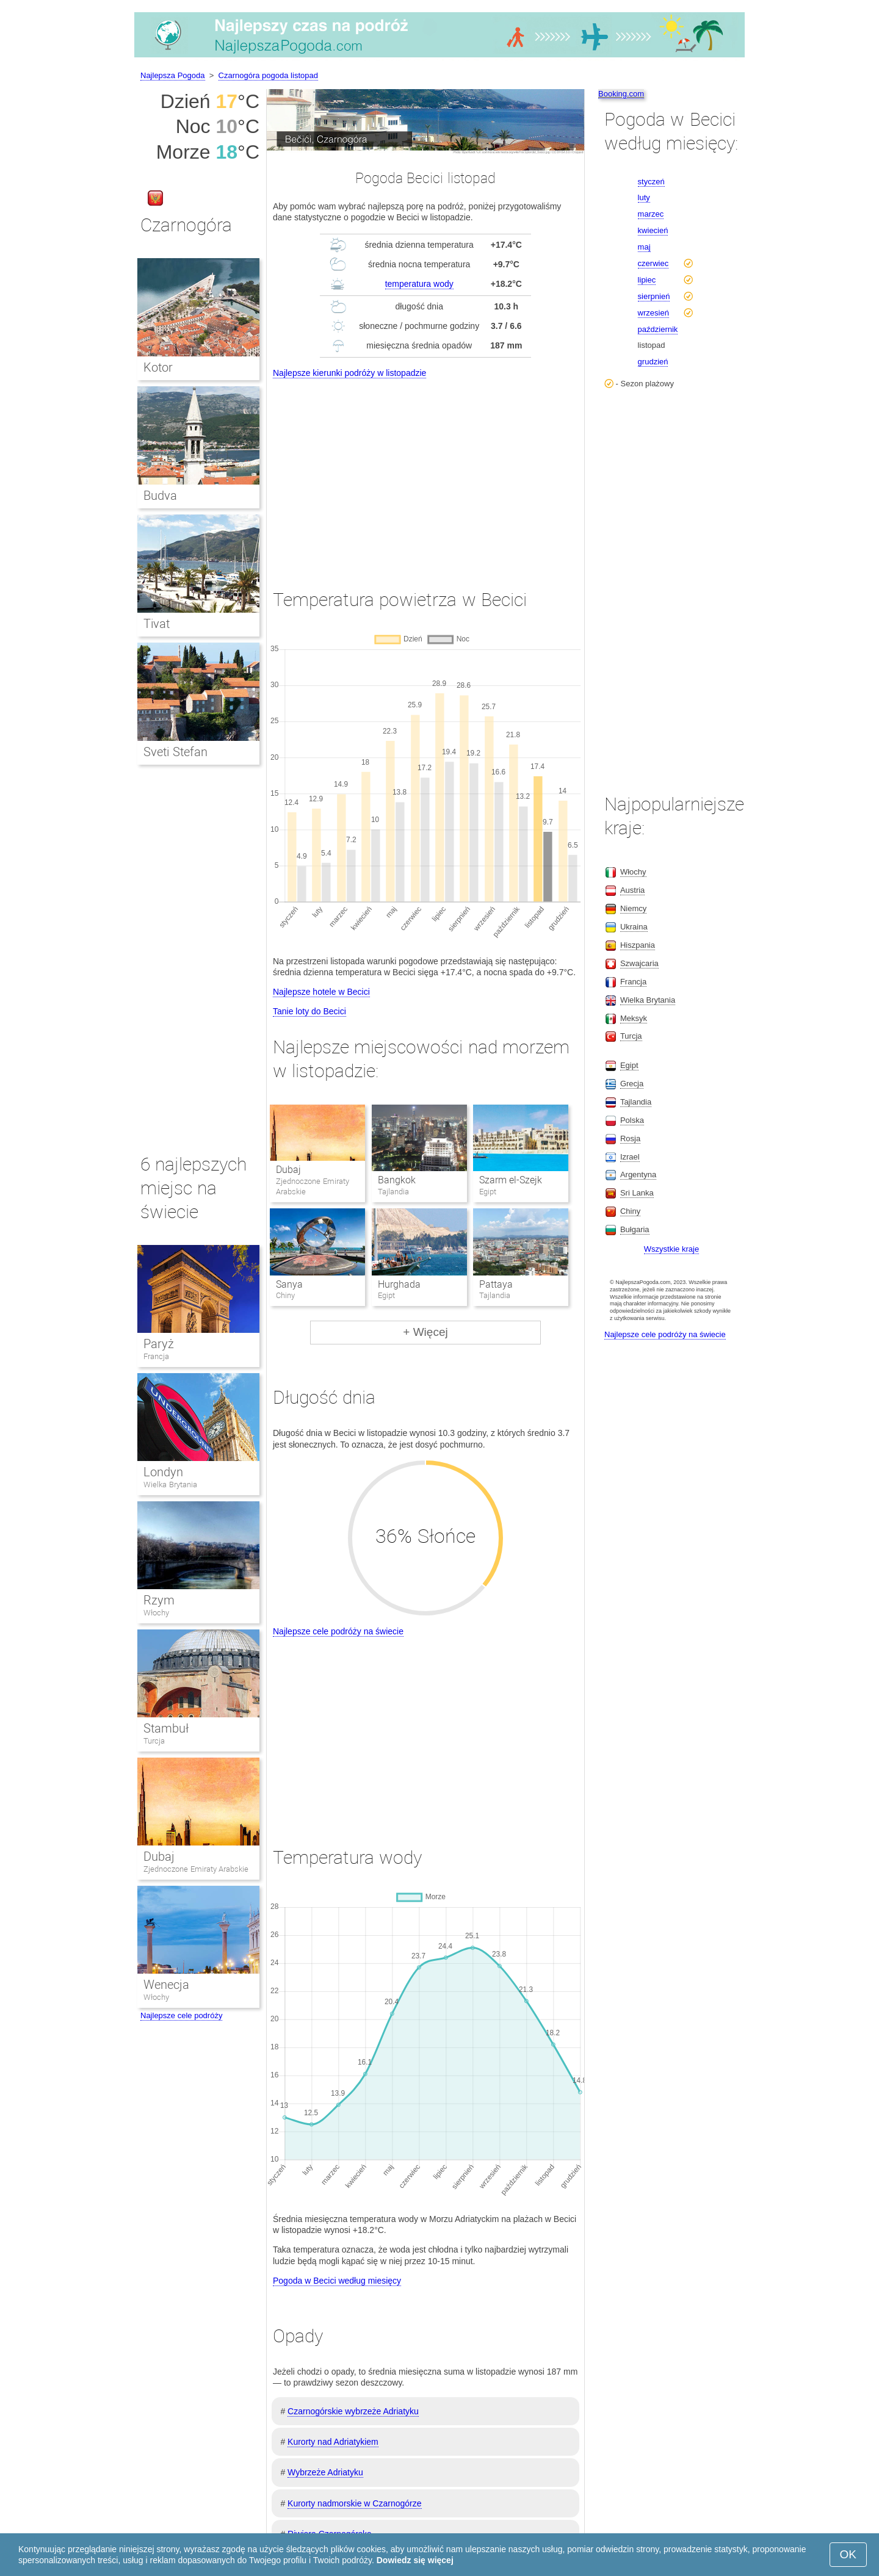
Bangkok (397, 1180)
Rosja (630, 1138)
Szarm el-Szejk (510, 1180)
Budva (160, 495)
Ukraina (634, 926)
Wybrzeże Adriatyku (325, 2472)
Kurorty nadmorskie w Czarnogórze (354, 2503)
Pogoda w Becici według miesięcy (337, 2281)
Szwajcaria (639, 963)
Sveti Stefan (175, 752)
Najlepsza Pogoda (172, 75)
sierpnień (654, 296)
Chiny (630, 1211)
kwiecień (653, 230)
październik (658, 329)
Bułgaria (634, 1229)
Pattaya (496, 1284)
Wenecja (166, 1984)
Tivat (156, 623)
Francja (156, 1356)
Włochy (156, 1612)
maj (644, 246)
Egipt (629, 1065)
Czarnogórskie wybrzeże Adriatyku (353, 2411)
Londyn (163, 1472)
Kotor (158, 367)
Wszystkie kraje (671, 1249)
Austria (632, 890)
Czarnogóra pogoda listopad (268, 75)
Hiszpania (637, 945)
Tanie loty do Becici (309, 1011)
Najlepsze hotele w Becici (321, 992)
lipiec (647, 279)
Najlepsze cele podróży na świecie (338, 1631)
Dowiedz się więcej (415, 2560)
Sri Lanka (637, 1192)
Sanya (289, 1284)
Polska (632, 1120)
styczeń (651, 181)
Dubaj (288, 1169)
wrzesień (653, 312)
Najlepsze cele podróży (181, 2015)
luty (644, 197)
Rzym (159, 1600)
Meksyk (633, 1018)
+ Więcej (425, 1332)
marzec (651, 213)
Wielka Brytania (170, 1484)
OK (848, 2554)
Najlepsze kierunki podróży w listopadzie (349, 373)
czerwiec (653, 263)
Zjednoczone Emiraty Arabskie (195, 1869)
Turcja (154, 1740)
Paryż (158, 1344)
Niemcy (633, 908)
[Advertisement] (425, 472)
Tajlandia (635, 1101)
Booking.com (621, 93)
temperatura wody (419, 284)
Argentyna (638, 1174)
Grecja (631, 1083)
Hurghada (399, 1284)
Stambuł (166, 1728)
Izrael (630, 1156)
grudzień (653, 361)
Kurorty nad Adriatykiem (333, 2442)
